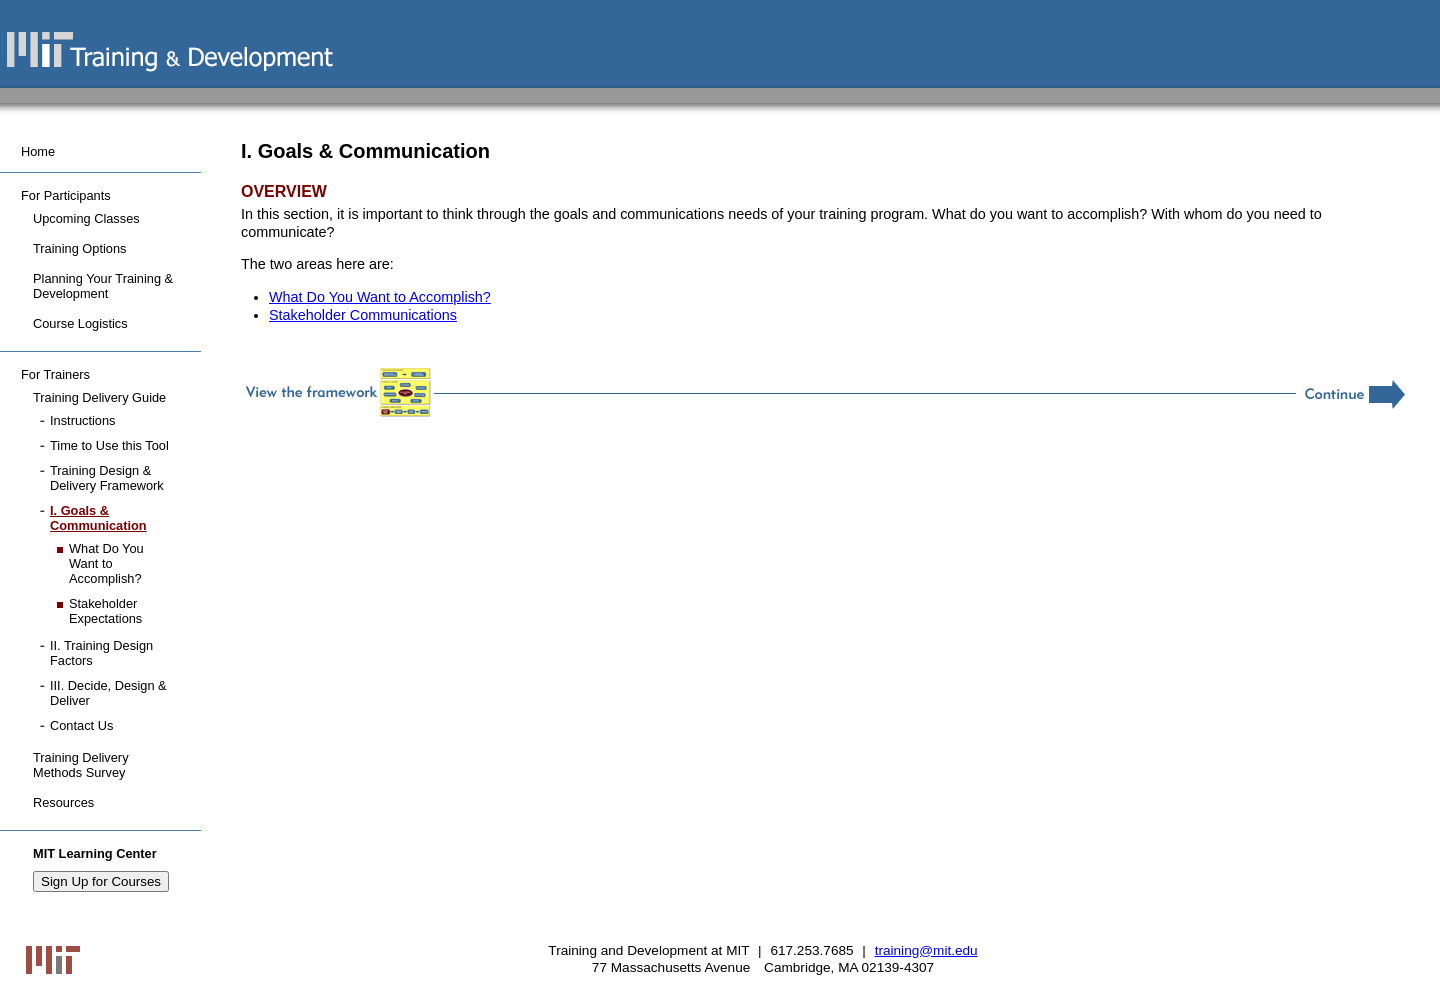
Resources (63, 802)
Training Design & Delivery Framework (107, 478)
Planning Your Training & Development (103, 286)
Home (38, 151)
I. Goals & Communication (98, 518)
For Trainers (55, 374)
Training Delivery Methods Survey (81, 765)
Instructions (82, 420)
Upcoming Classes (86, 218)
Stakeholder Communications (363, 315)
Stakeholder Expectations (105, 611)
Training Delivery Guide (99, 397)
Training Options (79, 248)
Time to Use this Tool (109, 445)
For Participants (66, 195)
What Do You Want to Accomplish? (380, 297)
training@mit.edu (926, 950)
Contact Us (81, 725)
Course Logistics (80, 323)
